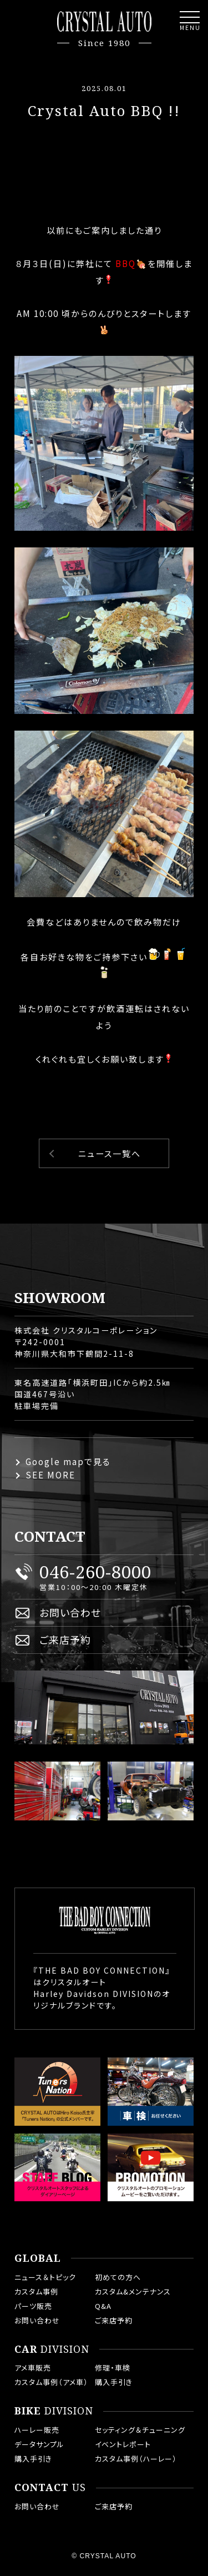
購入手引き (114, 2382)
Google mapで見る (68, 1461)
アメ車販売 (32, 2367)
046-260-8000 (95, 1571)
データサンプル (39, 2444)
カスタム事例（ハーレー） (136, 2458)
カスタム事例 (36, 2291)
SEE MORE (50, 1475)
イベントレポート (123, 2444)
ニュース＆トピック (45, 2277)
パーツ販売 (33, 2306)
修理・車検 (112, 2367)
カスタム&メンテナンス (133, 2291)
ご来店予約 (65, 1639)
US (50, 2488)
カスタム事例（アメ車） (51, 2382)
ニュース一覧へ (109, 1153)
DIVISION (51, 2349)
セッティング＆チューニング (140, 2429)
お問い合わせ (70, 1612)
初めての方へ (118, 2277)
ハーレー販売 (36, 2429)
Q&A (103, 2306)
